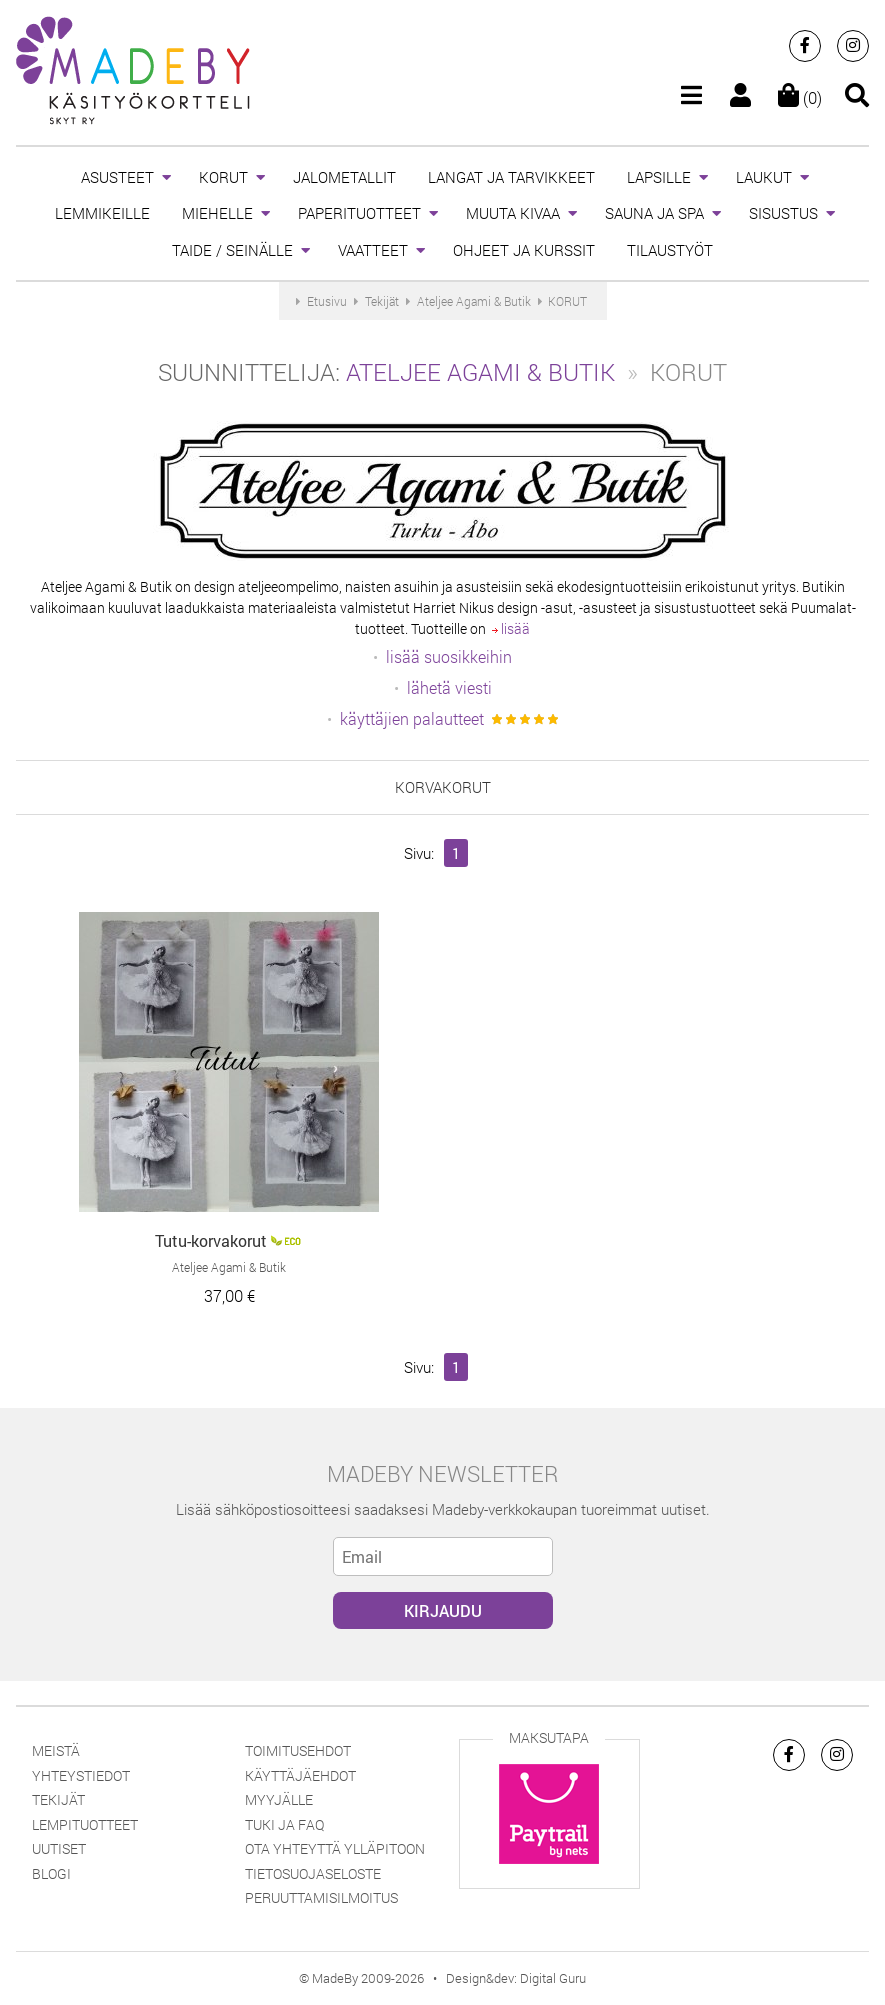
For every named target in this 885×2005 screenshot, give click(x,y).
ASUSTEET (117, 177)
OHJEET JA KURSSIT (524, 250)
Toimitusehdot (298, 1750)
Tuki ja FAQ (284, 1824)
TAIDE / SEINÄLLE (232, 250)
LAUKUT (764, 177)
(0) (800, 97)
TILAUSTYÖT (670, 250)
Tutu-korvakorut (211, 1240)
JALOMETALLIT (344, 177)
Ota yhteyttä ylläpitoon (335, 1848)
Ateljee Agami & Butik (480, 372)
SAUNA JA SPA (654, 213)
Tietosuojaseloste (313, 1873)
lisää (511, 628)
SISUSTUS (783, 213)
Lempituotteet (85, 1824)
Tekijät (58, 1799)
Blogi (51, 1873)
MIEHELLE (217, 213)
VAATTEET (373, 250)
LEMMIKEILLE (102, 213)
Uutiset (59, 1848)
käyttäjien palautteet (412, 718)
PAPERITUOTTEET (359, 213)
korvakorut (443, 787)
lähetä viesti (449, 687)
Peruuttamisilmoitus (321, 1897)
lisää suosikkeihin (449, 656)
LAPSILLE (659, 177)
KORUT (223, 177)
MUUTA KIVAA (513, 213)
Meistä (56, 1750)
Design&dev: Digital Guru (516, 1978)
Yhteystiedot (81, 1775)
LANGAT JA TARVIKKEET (511, 177)
